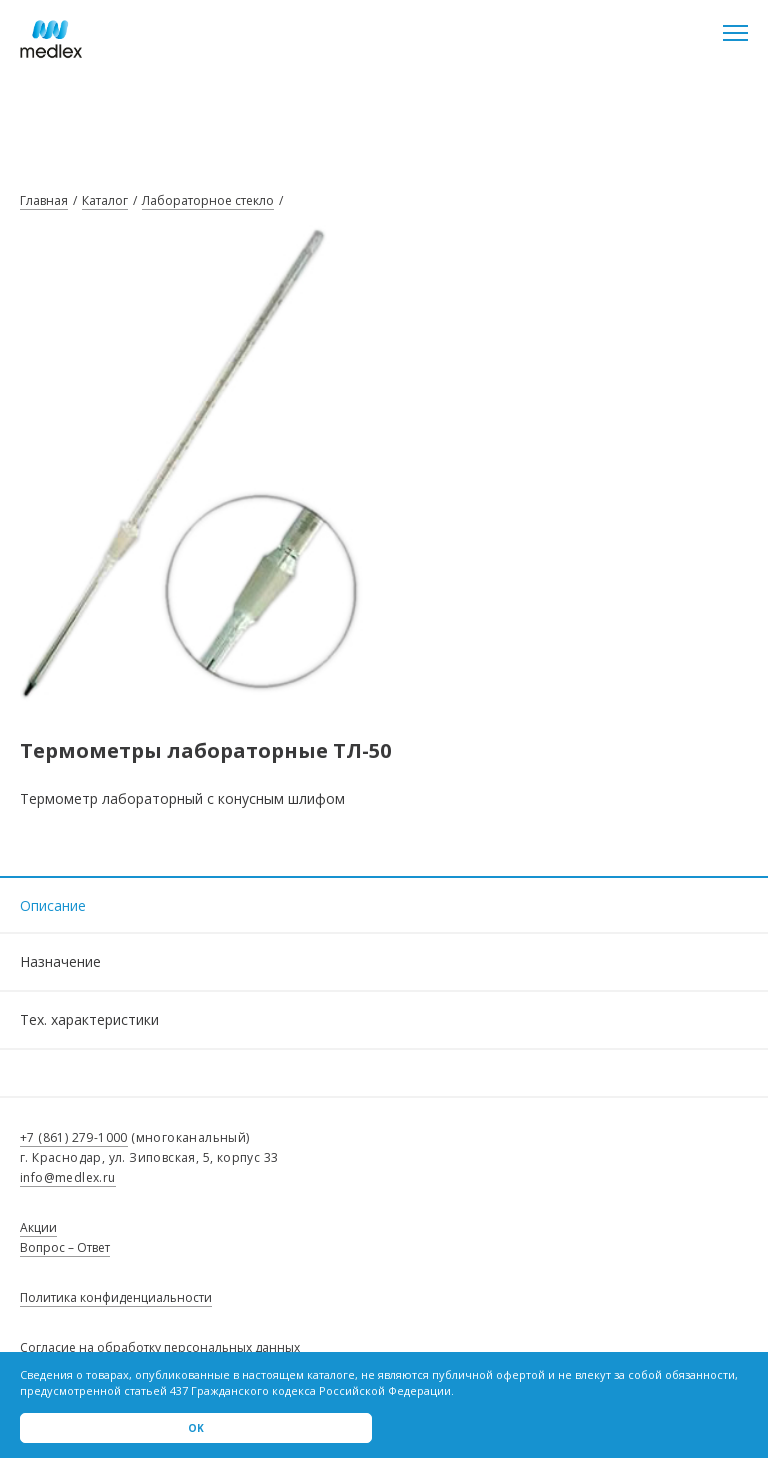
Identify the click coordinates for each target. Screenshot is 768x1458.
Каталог (105, 200)
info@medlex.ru (68, 1177)
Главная (44, 200)
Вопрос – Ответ (65, 1247)
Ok (196, 1428)
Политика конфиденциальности (116, 1297)
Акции (38, 1227)
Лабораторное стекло (208, 200)
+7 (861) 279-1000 (74, 1137)
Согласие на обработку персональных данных (160, 1347)
